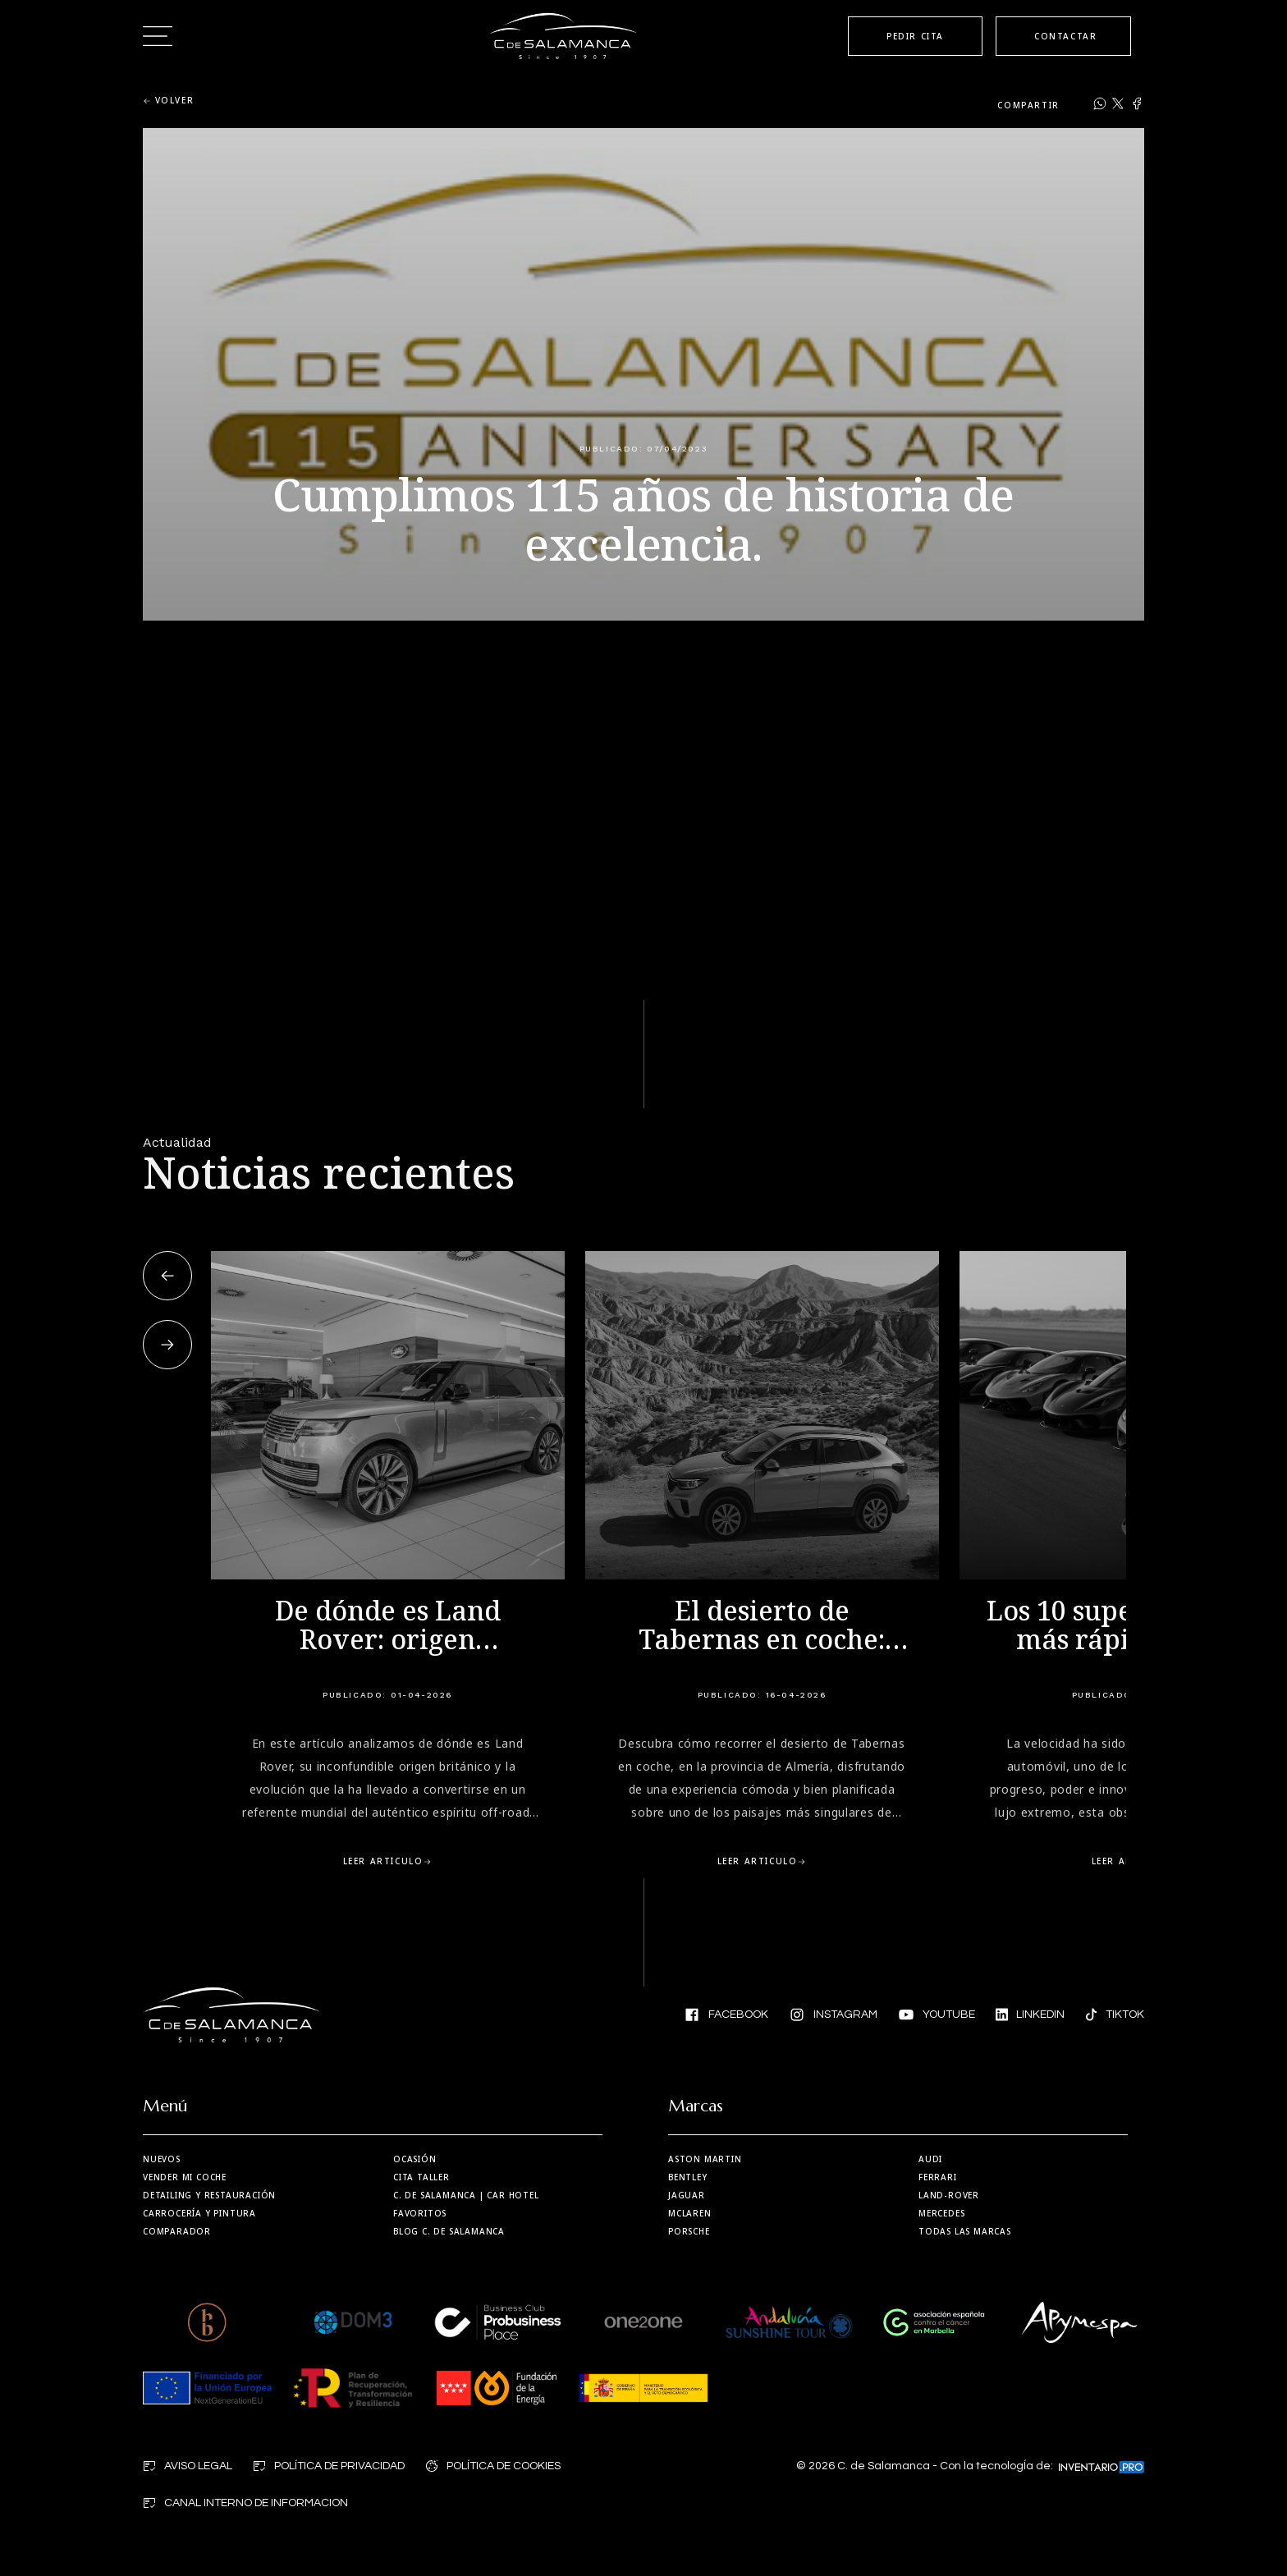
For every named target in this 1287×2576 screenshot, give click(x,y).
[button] (167, 1275)
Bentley (688, 2177)
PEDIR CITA (915, 36)
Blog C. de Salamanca (449, 2231)
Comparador (177, 2231)
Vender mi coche (185, 2177)
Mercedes (941, 2213)
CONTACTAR (1065, 36)
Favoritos (420, 2213)
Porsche (689, 2231)
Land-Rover (948, 2195)
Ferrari (937, 2177)
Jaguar (686, 2195)
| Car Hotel (466, 2195)
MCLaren (690, 2213)
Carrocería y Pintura (199, 2213)
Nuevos (162, 2159)
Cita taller (421, 2177)
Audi (930, 2159)
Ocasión (415, 2159)
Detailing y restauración (209, 2195)
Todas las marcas (964, 2231)
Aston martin (705, 2159)
